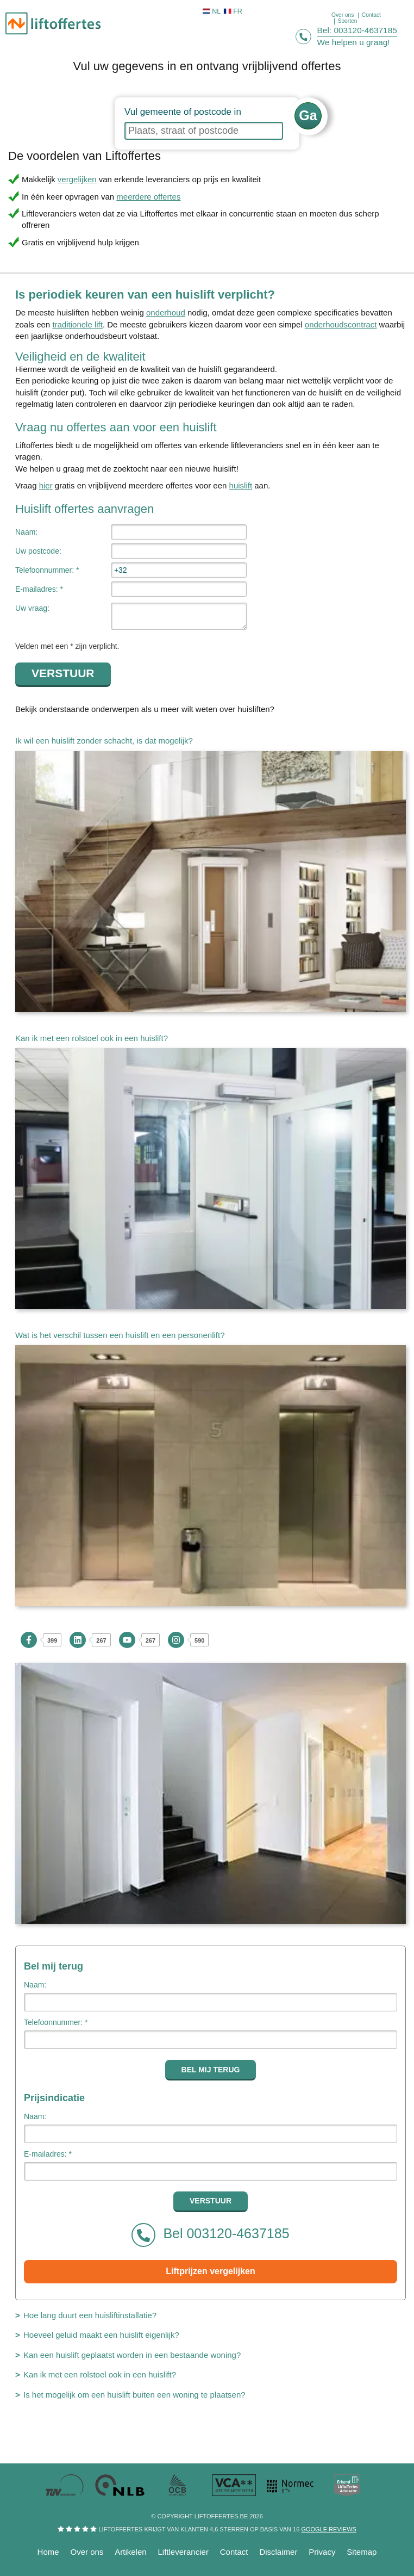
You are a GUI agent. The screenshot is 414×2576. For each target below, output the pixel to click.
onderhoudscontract (341, 324)
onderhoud (165, 312)
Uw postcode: (38, 551)
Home (48, 2551)
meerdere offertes (148, 196)
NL (212, 11)
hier (46, 485)
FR (233, 11)
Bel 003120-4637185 (210, 2235)
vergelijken (77, 179)
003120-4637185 (365, 30)
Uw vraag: (32, 608)
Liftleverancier (183, 2551)
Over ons (87, 2551)
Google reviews (328, 2529)
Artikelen (130, 2551)
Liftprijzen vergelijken (210, 2271)
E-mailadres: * (39, 589)
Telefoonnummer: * (47, 570)
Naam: (26, 532)
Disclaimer (278, 2551)
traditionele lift (77, 324)
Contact (234, 2551)
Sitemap (362, 2551)
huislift (241, 485)
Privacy (322, 2551)
